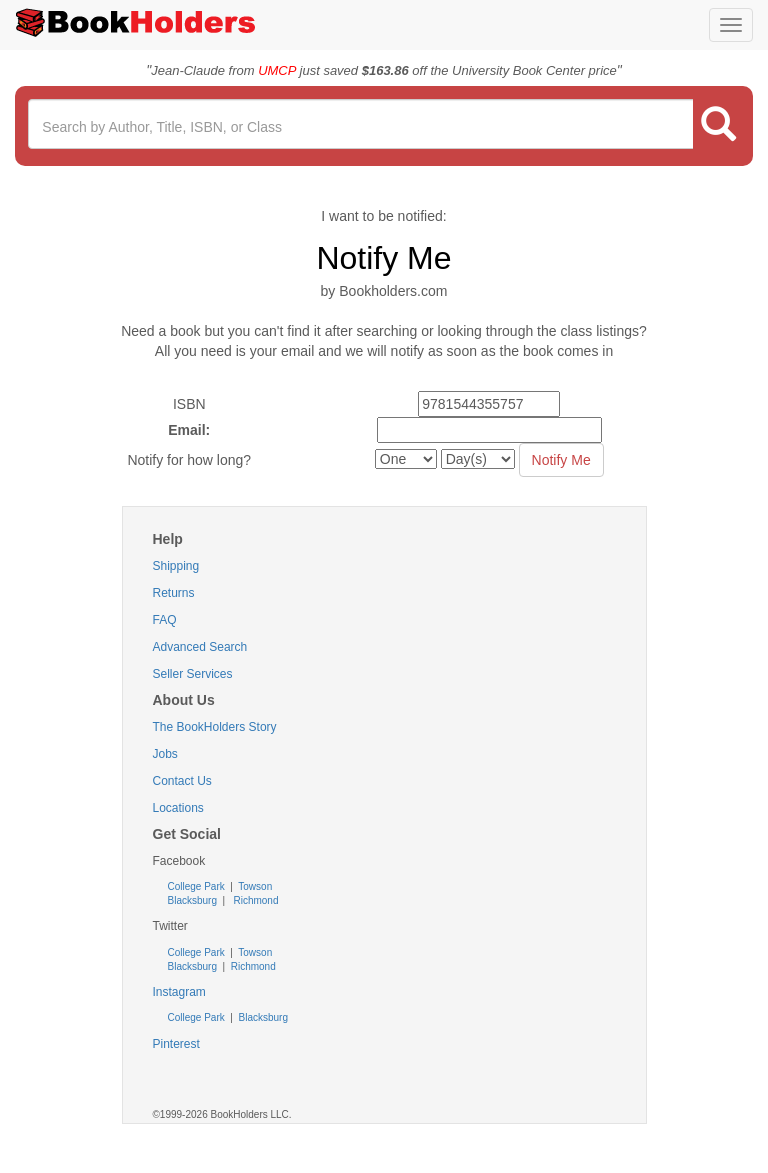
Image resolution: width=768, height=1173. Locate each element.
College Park (198, 886)
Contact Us (182, 781)
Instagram (179, 992)
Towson (254, 886)
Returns (174, 593)
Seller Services (193, 674)
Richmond (255, 900)
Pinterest (176, 1044)
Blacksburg (192, 900)
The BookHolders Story (215, 727)
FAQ (165, 620)
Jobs (165, 754)
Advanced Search (200, 647)
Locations (178, 808)
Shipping (176, 566)
